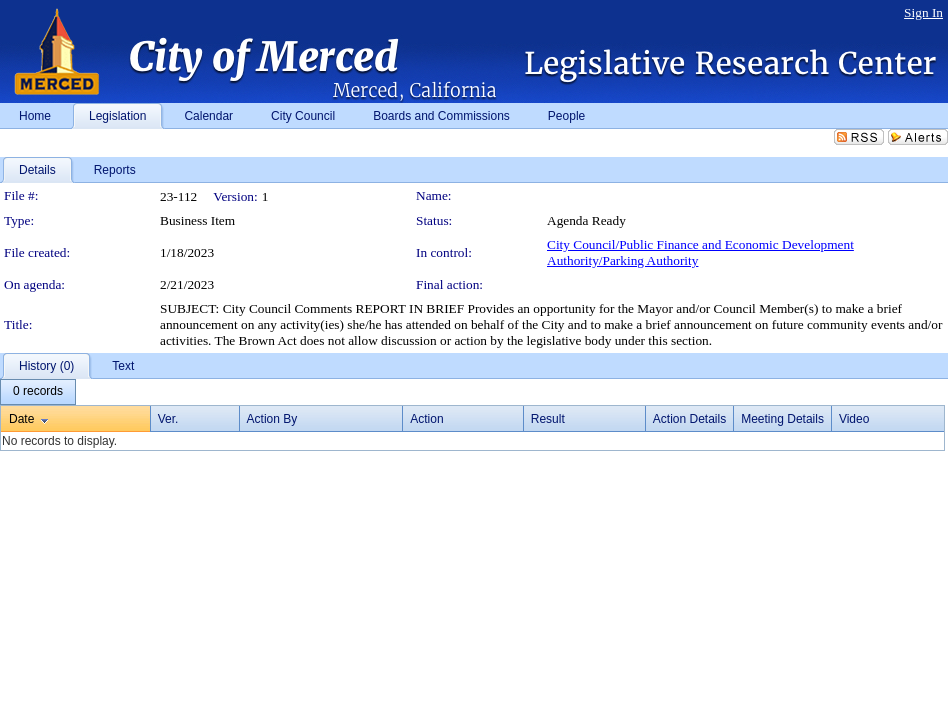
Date (21, 419)
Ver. (168, 419)
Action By (272, 419)
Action (426, 419)
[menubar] (38, 392)
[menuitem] (38, 392)
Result (548, 419)
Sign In (923, 12)
